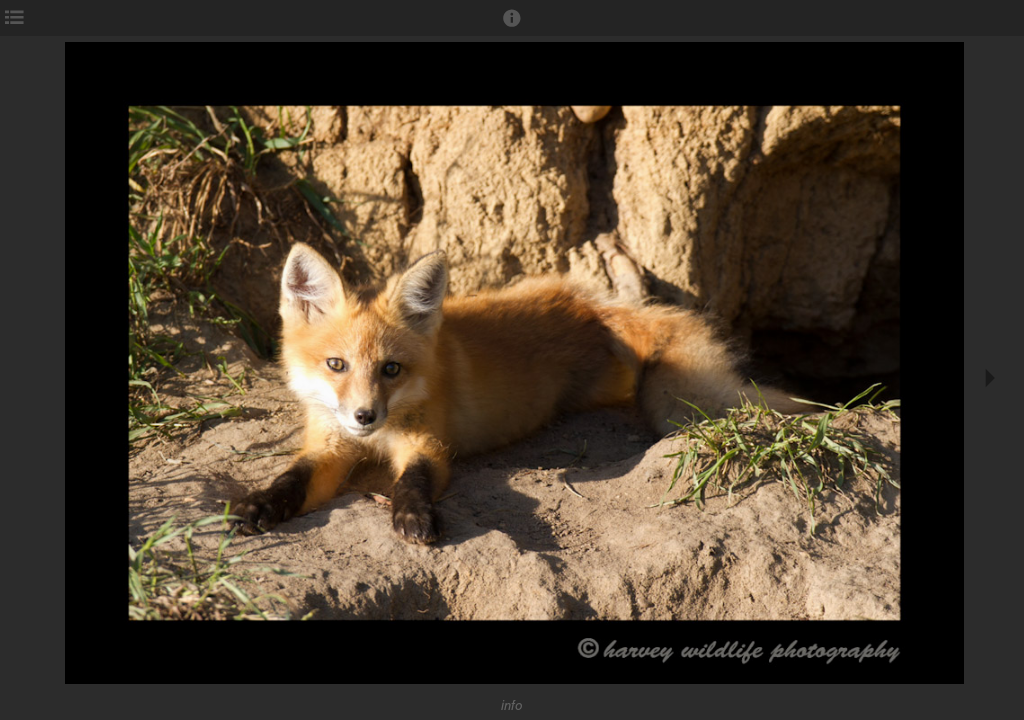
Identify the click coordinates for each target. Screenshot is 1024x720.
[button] (512, 27)
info (512, 705)
